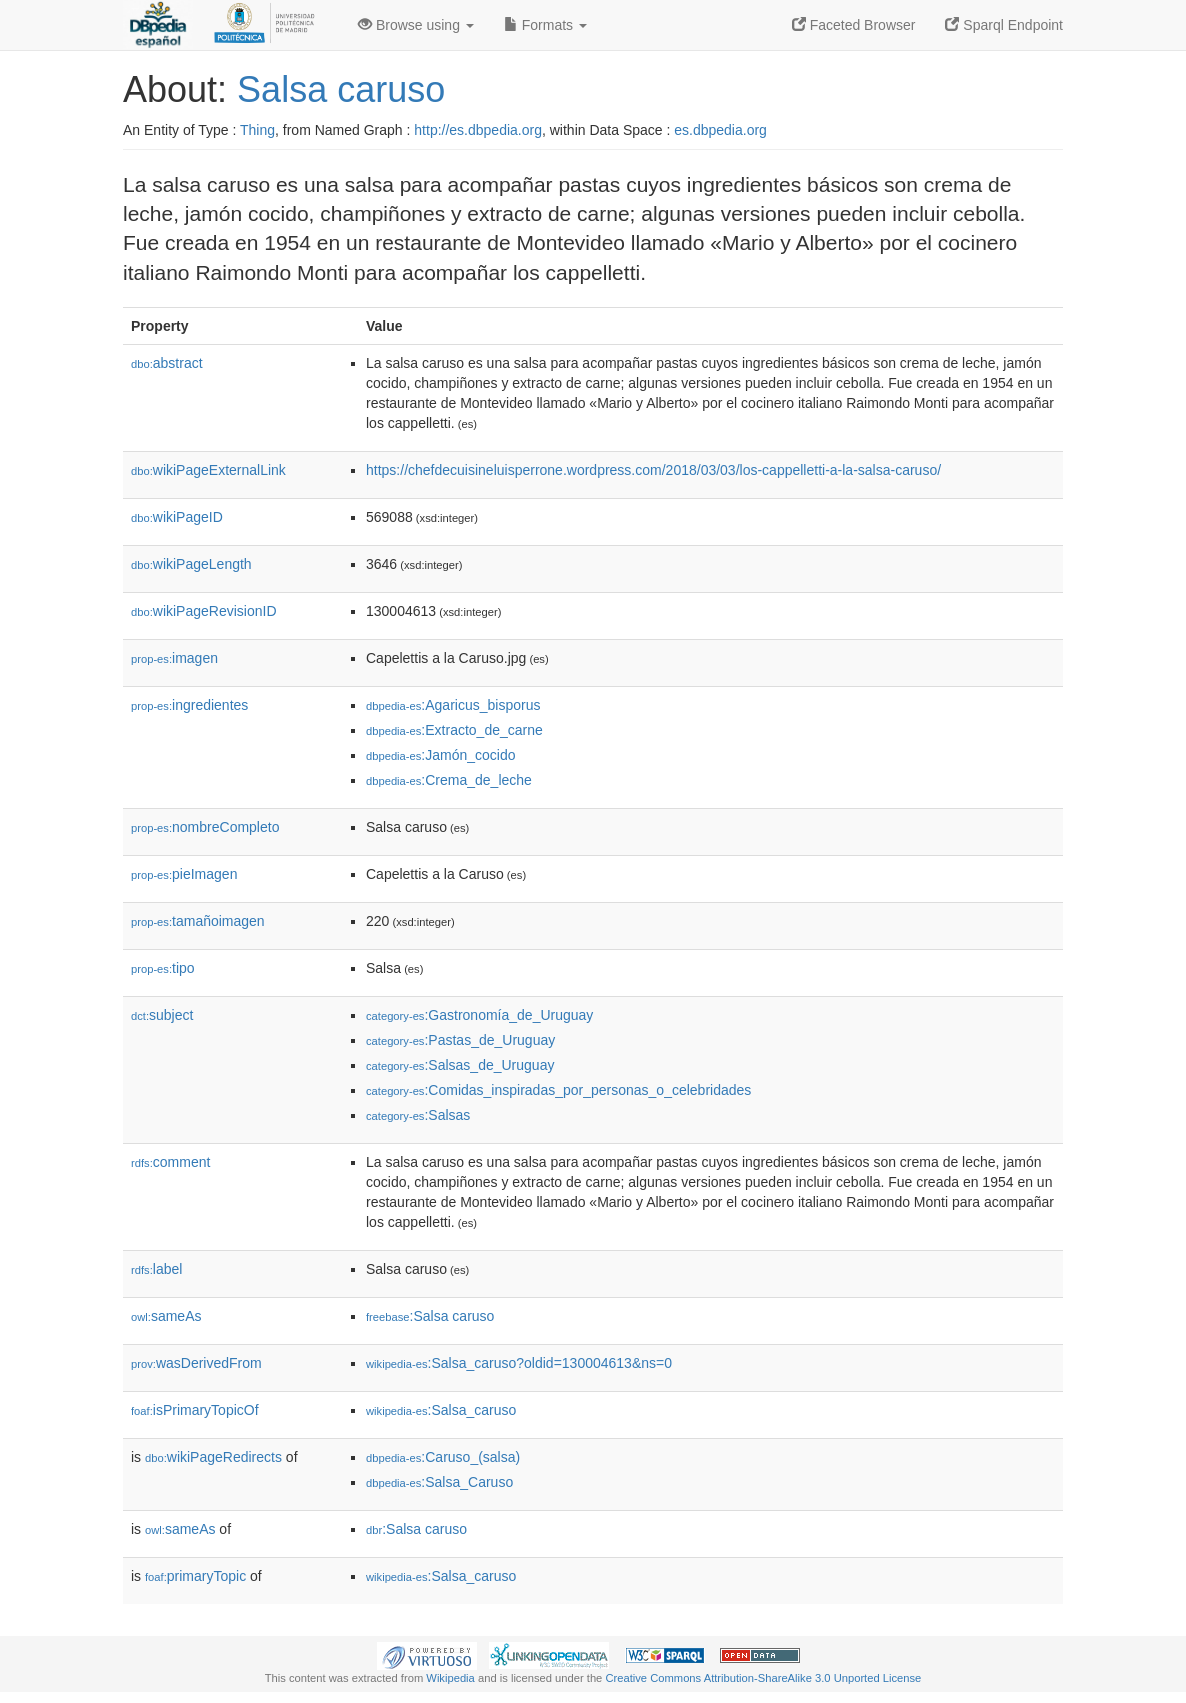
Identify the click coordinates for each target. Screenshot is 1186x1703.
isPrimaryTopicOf (195, 1410)
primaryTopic (195, 1576)
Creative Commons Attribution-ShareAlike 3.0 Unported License (763, 1678)
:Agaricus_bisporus (453, 705)
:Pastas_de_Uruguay (460, 1040)
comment (170, 1162)
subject (162, 1015)
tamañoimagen (198, 921)
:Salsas (418, 1115)
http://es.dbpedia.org (478, 130)
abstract (167, 363)
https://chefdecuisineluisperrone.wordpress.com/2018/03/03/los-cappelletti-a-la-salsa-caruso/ (653, 470)
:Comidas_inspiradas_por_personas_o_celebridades (558, 1090)
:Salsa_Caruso (439, 1482)
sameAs (166, 1316)
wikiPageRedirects (213, 1457)
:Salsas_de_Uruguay (460, 1065)
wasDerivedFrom (196, 1363)
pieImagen (184, 874)
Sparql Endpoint (1004, 25)
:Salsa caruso (430, 1316)
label (156, 1269)
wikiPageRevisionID (204, 611)
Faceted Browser (854, 25)
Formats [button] (545, 25)
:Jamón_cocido (441, 755)
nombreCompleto (205, 827)
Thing (257, 130)
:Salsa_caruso (441, 1410)
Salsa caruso (341, 89)
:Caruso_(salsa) (443, 1457)
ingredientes (189, 705)
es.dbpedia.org (720, 130)
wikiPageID (177, 517)
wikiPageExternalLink (208, 470)
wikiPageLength (191, 564)
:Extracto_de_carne (454, 730)
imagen (174, 658)
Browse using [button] (416, 25)
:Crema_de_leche (449, 780)
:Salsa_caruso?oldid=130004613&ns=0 (519, 1363)
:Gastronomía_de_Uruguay (479, 1015)
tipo (163, 968)
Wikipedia (450, 1678)
